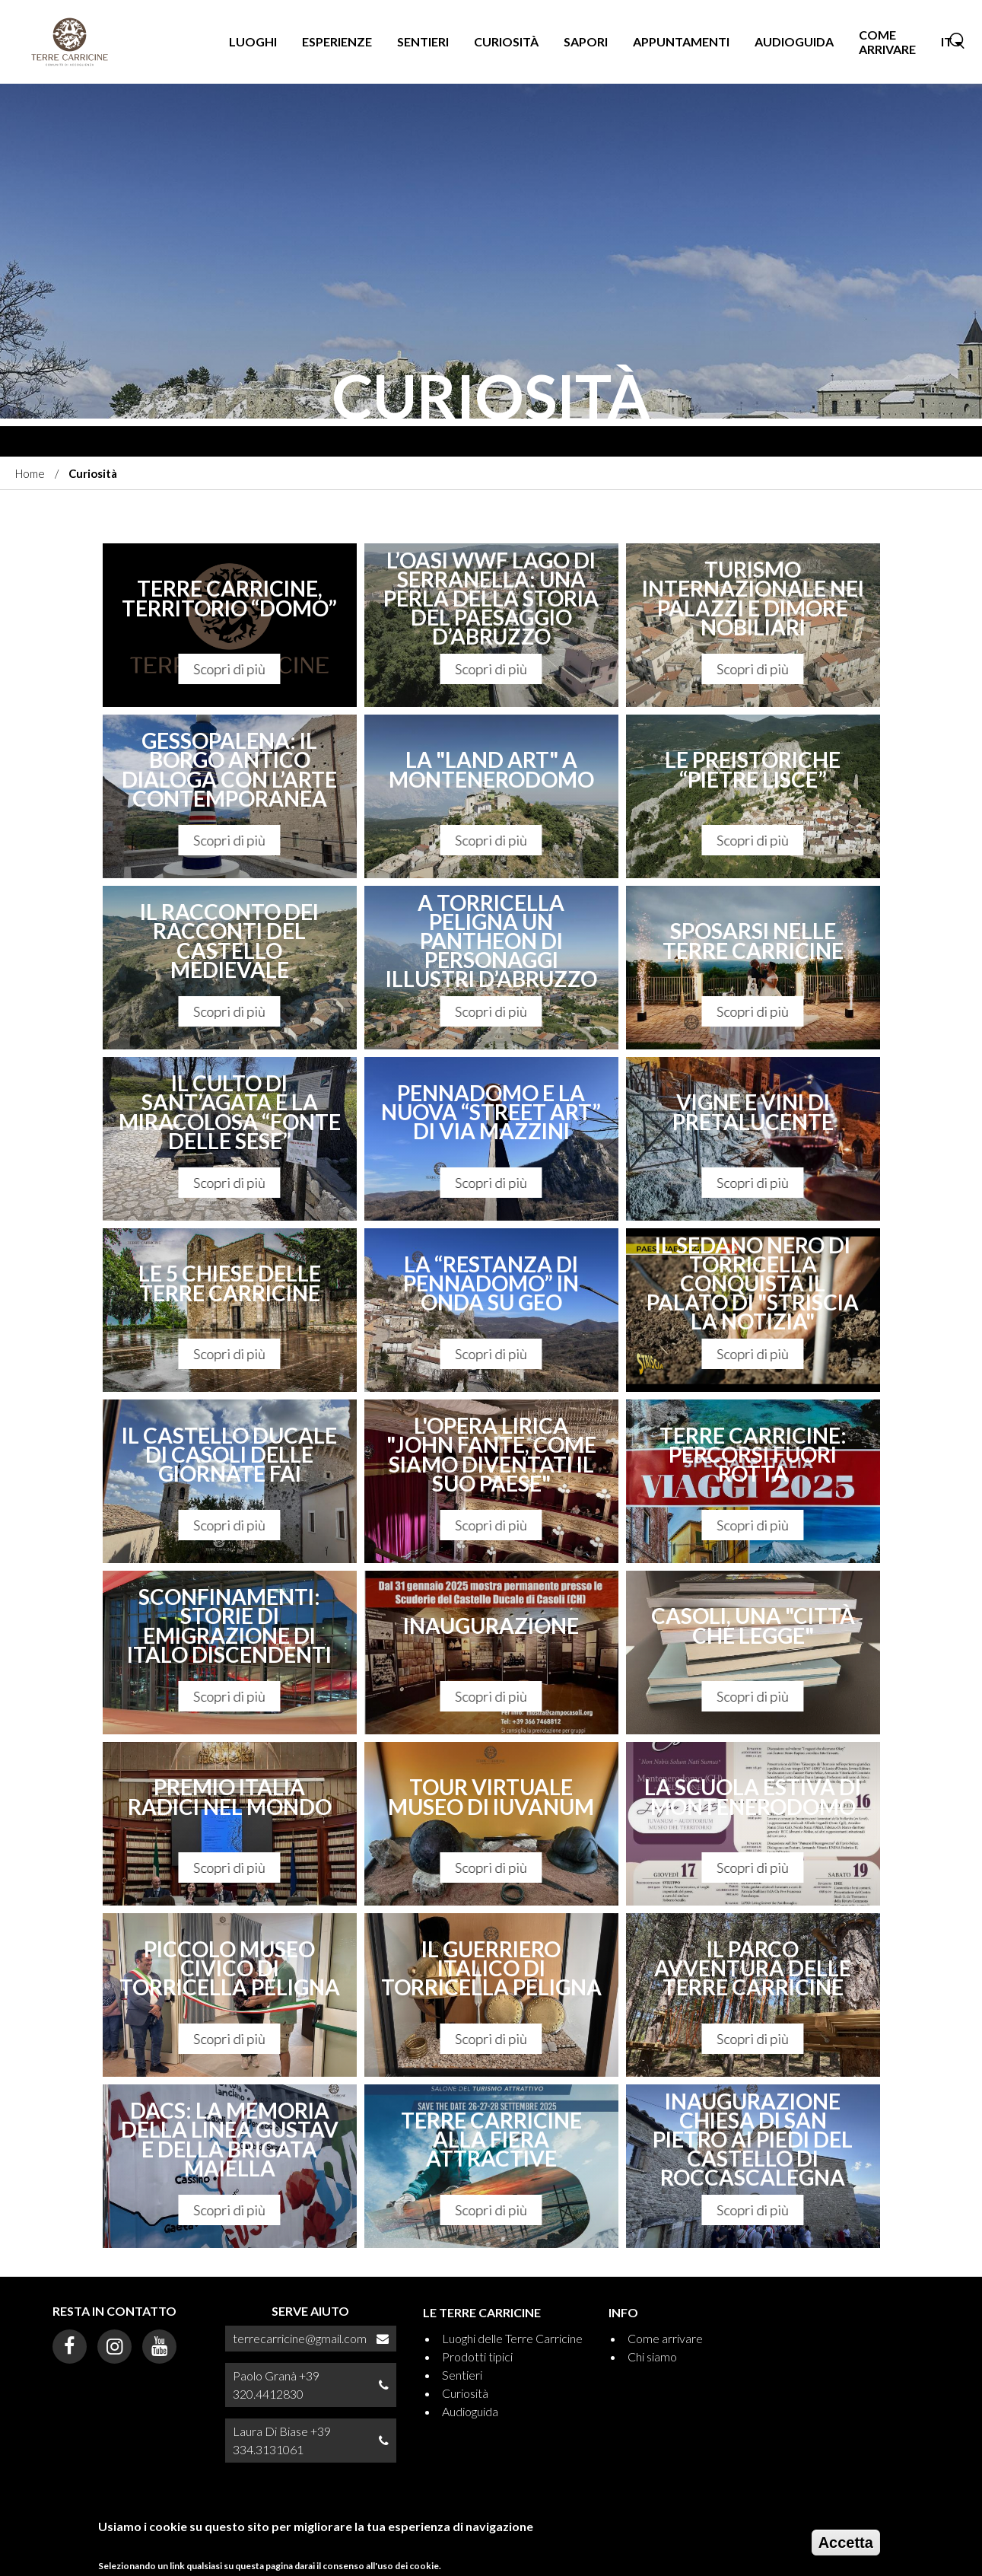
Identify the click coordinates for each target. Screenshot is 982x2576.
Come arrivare (887, 41)
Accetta (845, 2542)
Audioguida (794, 41)
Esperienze (337, 41)
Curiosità (506, 41)
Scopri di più (229, 669)
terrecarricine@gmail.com (300, 2338)
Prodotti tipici (477, 2356)
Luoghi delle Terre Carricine (512, 2338)
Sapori (586, 41)
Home (30, 473)
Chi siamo (652, 2356)
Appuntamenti (681, 41)
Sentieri (423, 41)
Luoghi (253, 41)
